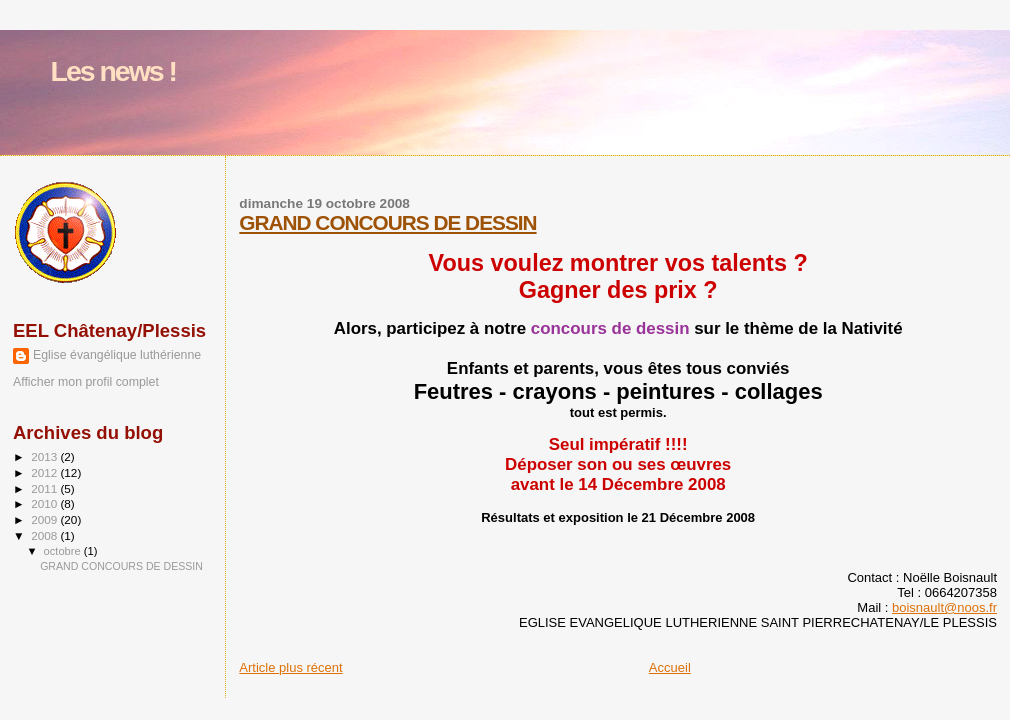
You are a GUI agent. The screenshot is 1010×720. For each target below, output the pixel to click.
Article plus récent (290, 667)
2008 (45, 535)
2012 (45, 472)
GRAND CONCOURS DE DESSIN (387, 222)
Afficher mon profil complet (86, 382)
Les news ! (114, 71)
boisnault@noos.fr (944, 607)
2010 (45, 503)
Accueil (670, 667)
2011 (45, 488)
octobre (64, 551)
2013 (45, 456)
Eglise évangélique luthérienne (117, 355)
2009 (45, 519)
